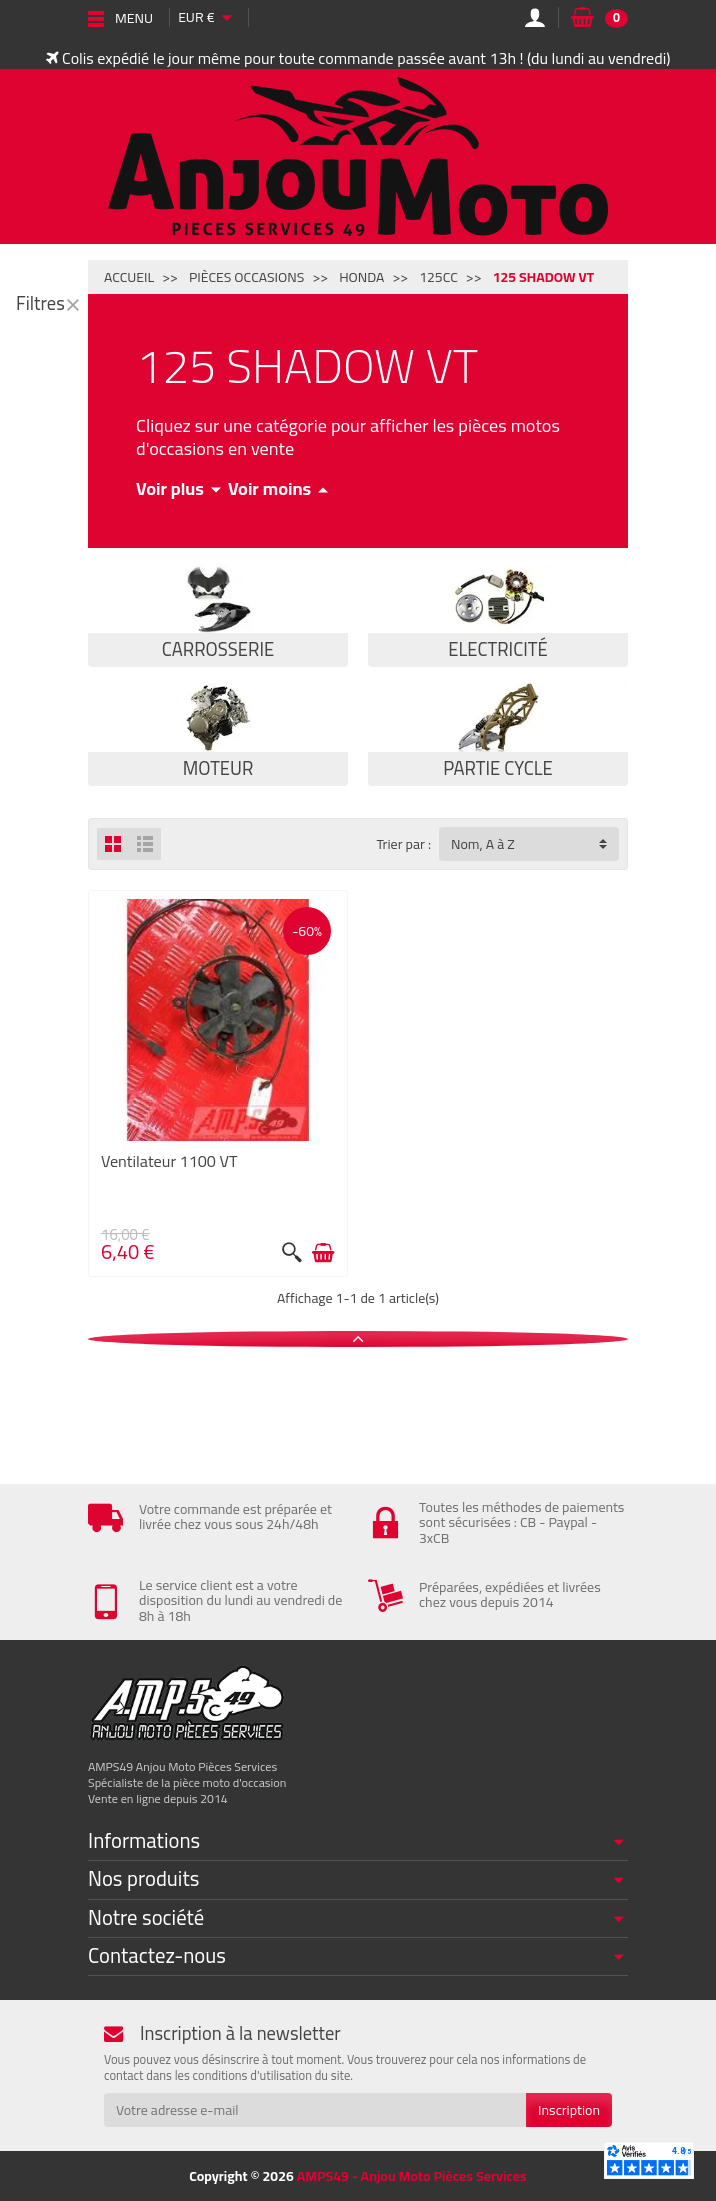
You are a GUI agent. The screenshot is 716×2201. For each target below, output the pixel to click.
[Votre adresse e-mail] (315, 2110)
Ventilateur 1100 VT (169, 1161)
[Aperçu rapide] (292, 1253)
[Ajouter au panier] (323, 1253)
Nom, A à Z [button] (483, 844)
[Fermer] (73, 304)
